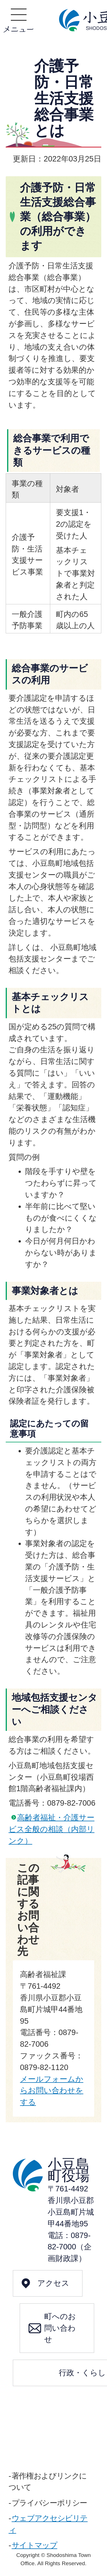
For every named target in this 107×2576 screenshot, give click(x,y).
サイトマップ (34, 2545)
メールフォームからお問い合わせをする (51, 2091)
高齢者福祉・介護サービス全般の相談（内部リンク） (51, 1829)
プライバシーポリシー (49, 2502)
